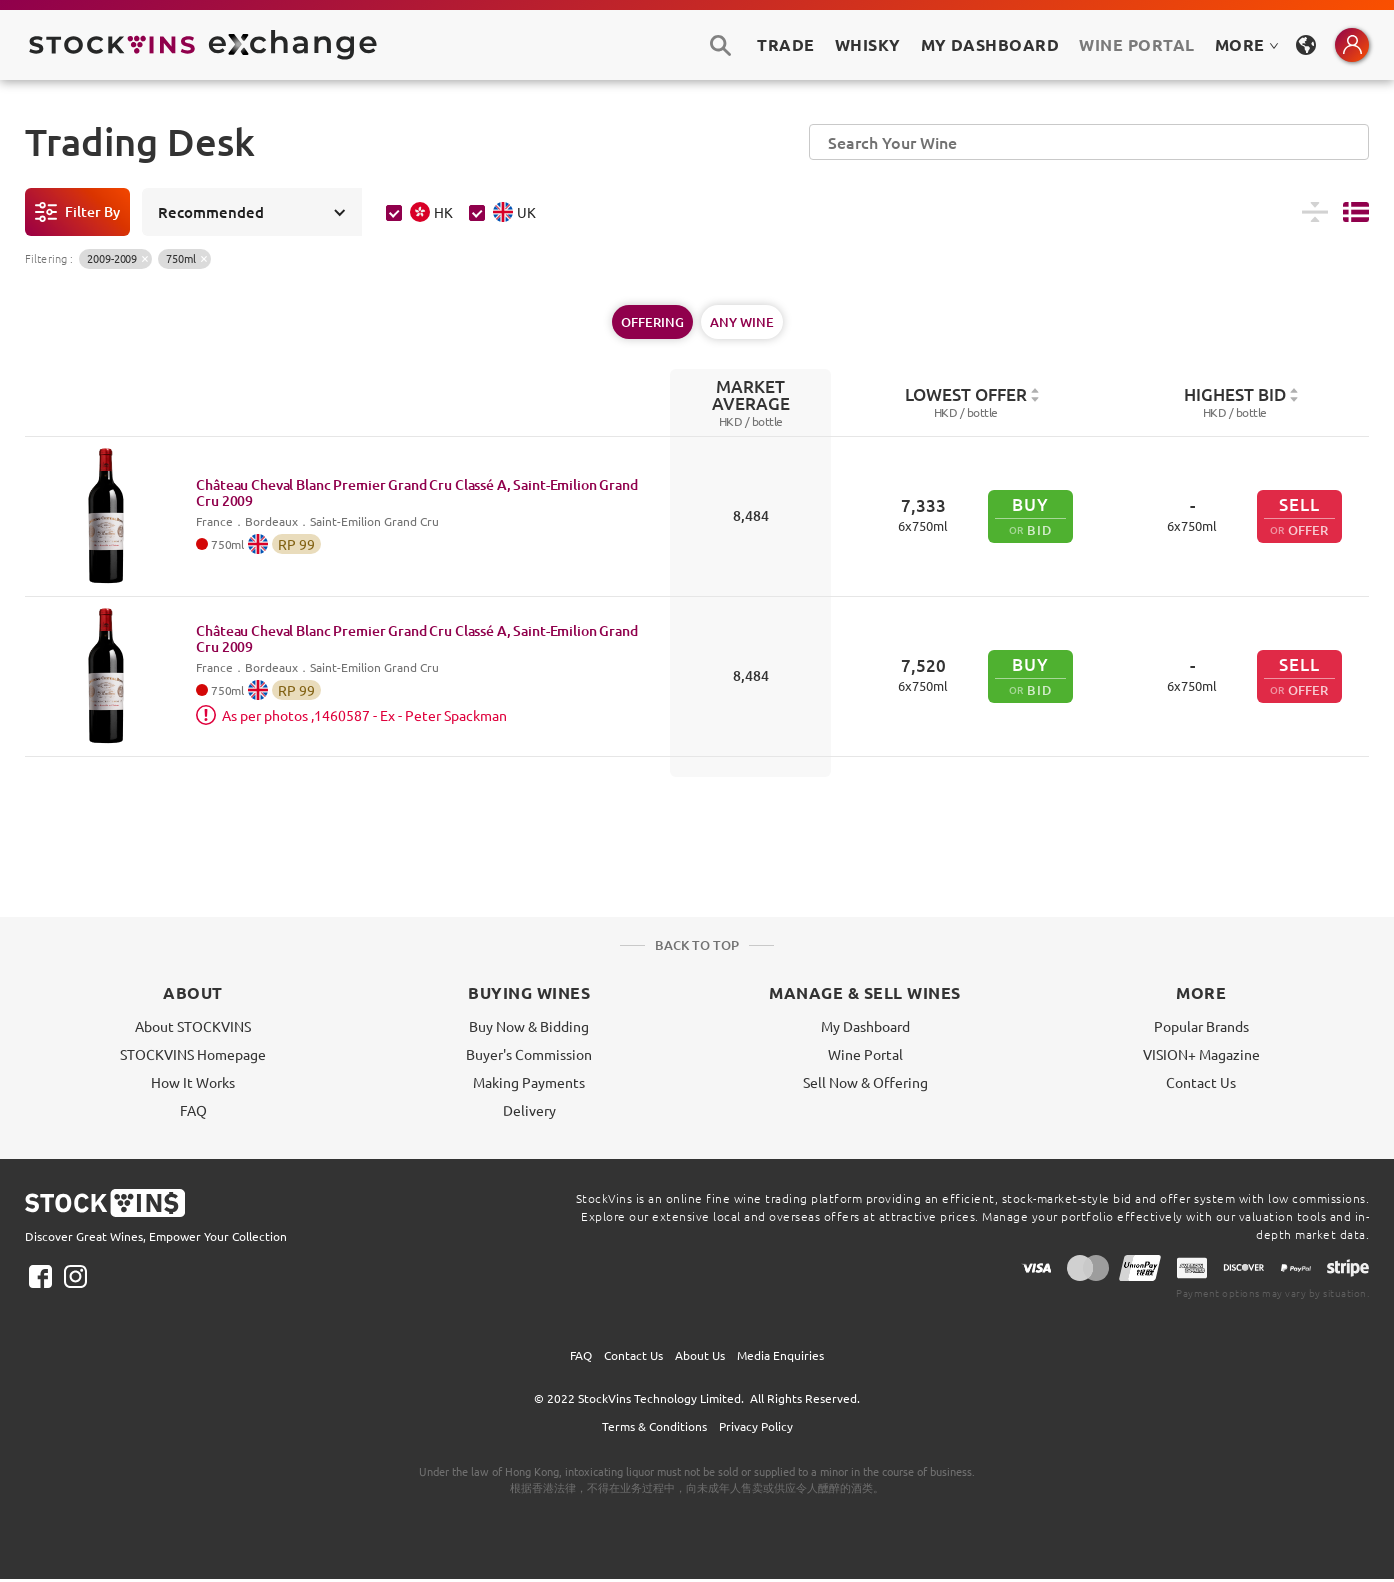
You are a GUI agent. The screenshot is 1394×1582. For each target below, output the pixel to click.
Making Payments (529, 1082)
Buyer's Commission (529, 1054)
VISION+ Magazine (1201, 1054)
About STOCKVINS (193, 1026)
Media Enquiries (780, 1355)
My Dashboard (865, 1026)
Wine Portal (1136, 44)
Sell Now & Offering (865, 1082)
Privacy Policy (756, 1426)
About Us (700, 1355)
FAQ (193, 1110)
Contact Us (1201, 1082)
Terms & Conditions (654, 1426)
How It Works (193, 1082)
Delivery (529, 1110)
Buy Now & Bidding (529, 1026)
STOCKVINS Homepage (193, 1054)
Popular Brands (1201, 1026)
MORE (1247, 44)
